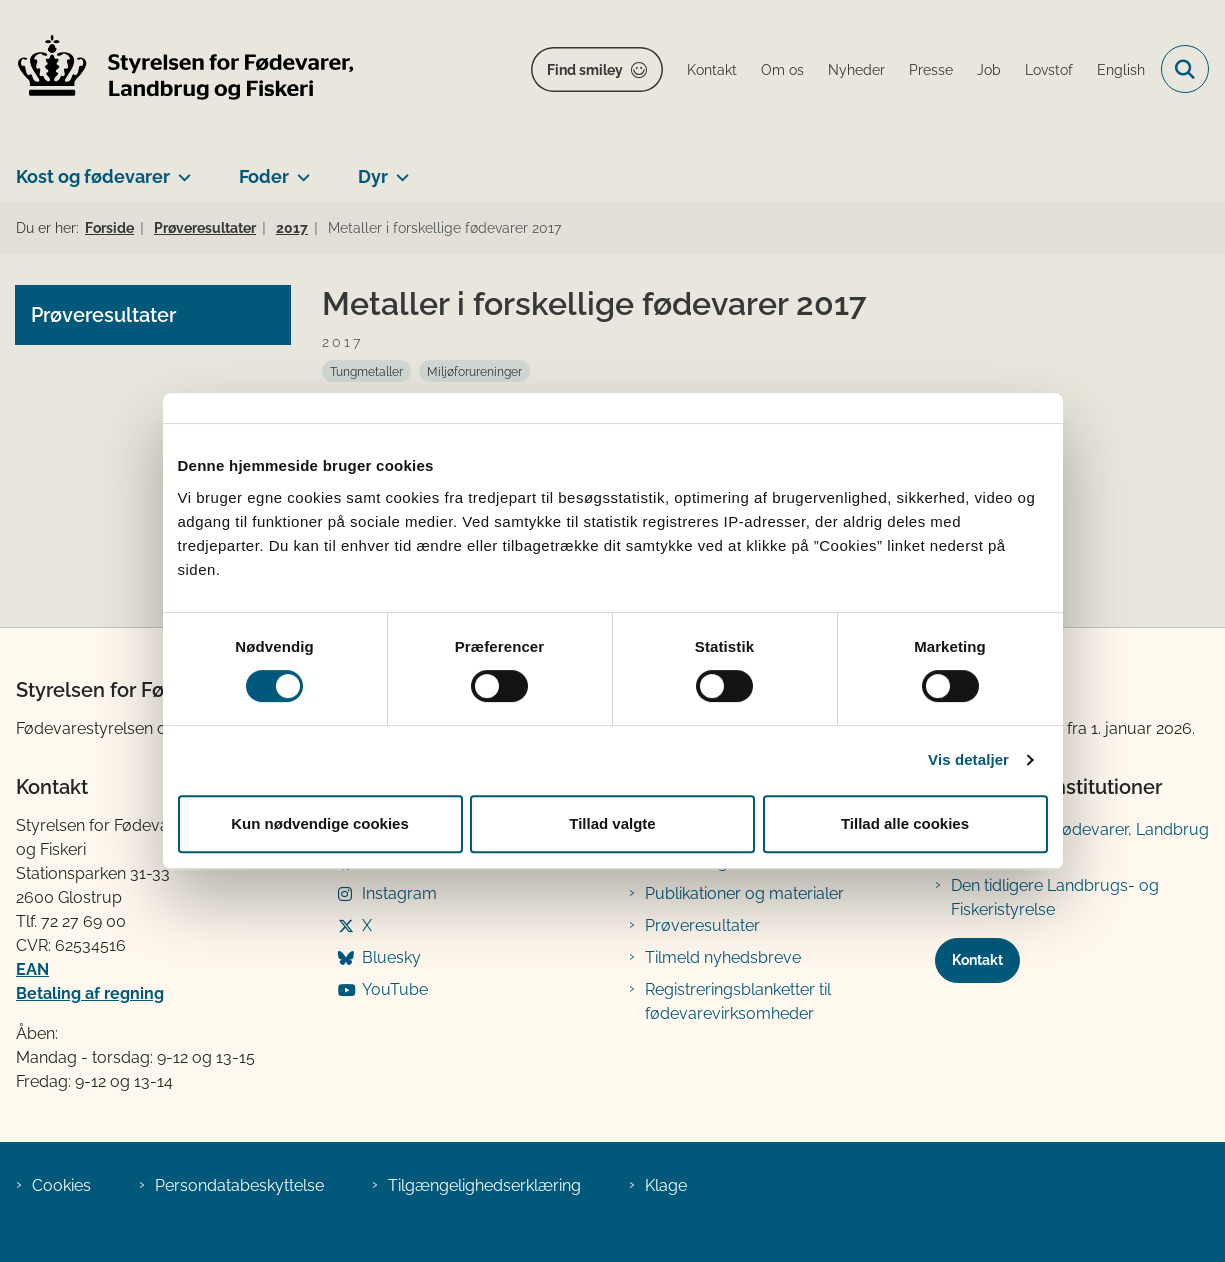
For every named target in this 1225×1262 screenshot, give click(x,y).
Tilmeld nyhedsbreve (723, 957)
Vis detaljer (968, 759)
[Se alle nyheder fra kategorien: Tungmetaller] (366, 371)
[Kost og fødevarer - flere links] (180, 169)
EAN (32, 969)
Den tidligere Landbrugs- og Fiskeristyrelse (1055, 897)
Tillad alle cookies (905, 823)
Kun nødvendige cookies (320, 823)
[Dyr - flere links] (398, 169)
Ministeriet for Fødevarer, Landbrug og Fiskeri (1080, 841)
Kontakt (977, 960)
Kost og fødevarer (93, 176)
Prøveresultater (702, 925)
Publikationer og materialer (744, 893)
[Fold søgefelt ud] (1185, 69)
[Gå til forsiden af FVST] (178, 69)
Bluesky (391, 957)
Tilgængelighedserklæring (484, 1185)
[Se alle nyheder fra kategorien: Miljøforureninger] (474, 371)
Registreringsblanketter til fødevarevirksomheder (738, 1001)
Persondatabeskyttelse (239, 1185)
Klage (666, 1185)
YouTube (395, 989)
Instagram (399, 893)
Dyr (373, 176)
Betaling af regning (90, 993)
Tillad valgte (612, 823)
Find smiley (585, 70)
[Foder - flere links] (299, 169)
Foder (264, 176)
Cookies (61, 1185)
